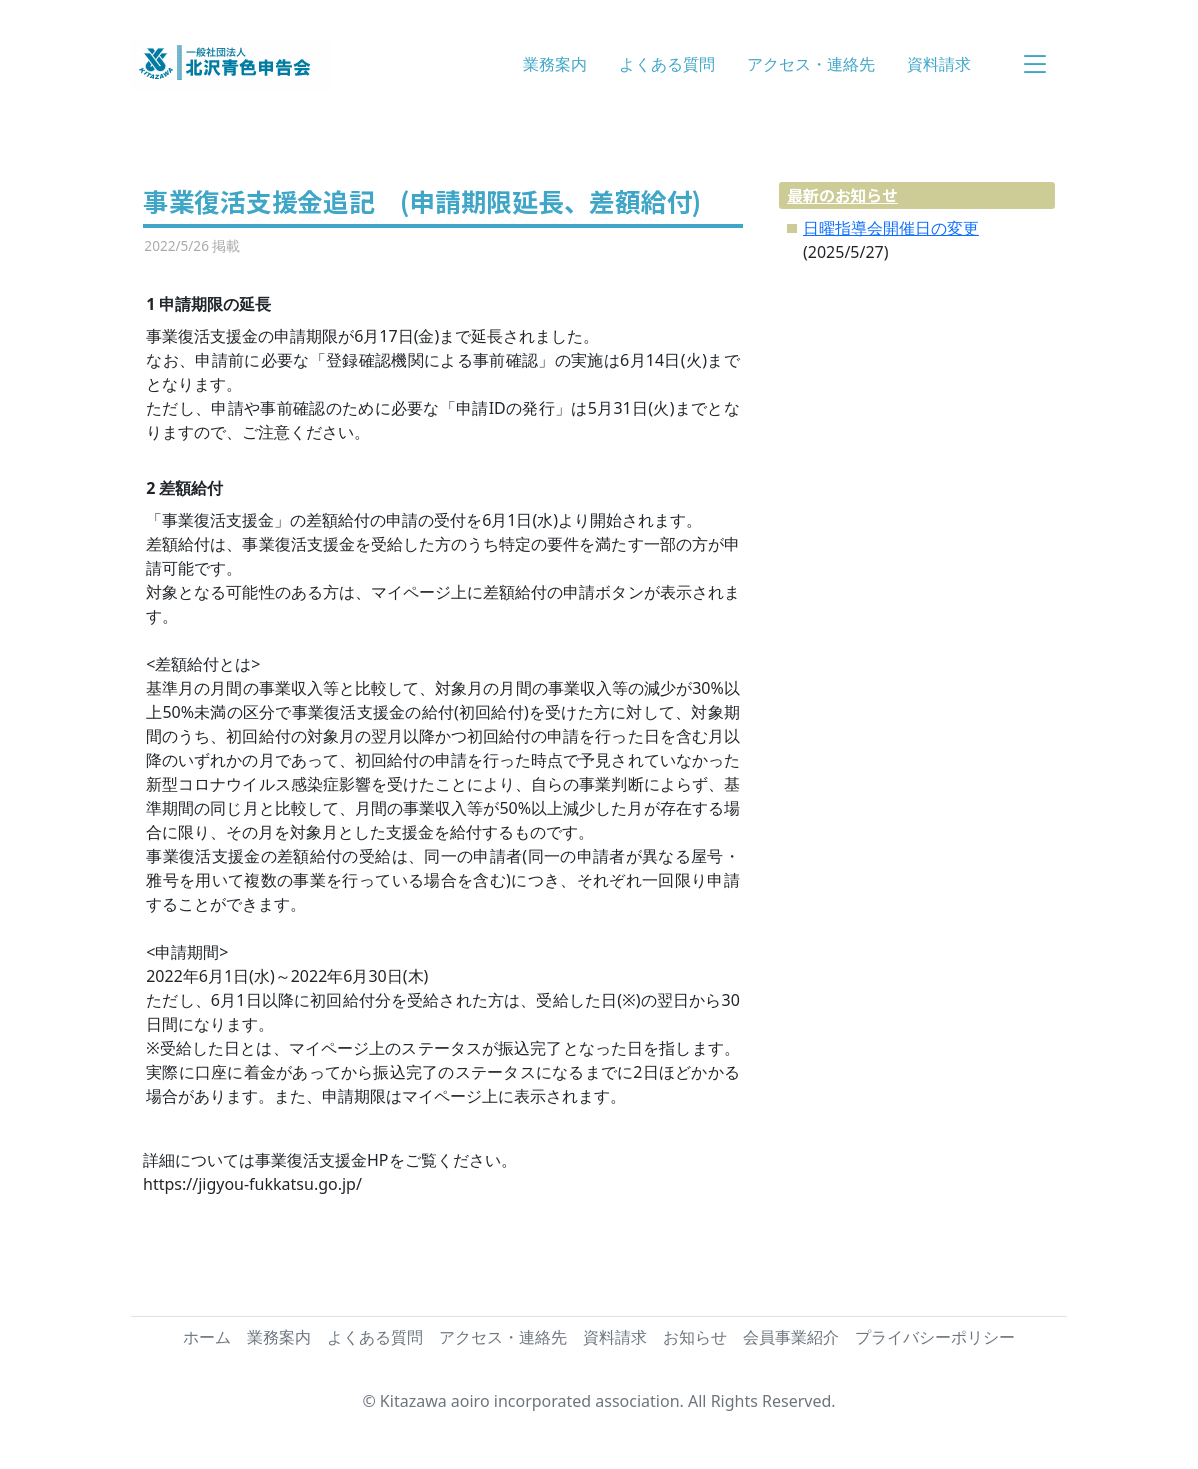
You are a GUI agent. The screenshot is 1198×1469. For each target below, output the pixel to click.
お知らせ (695, 1337)
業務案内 (555, 64)
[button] (1035, 65)
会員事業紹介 (791, 1337)
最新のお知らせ (842, 195)
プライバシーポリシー (935, 1337)
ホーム (207, 1337)
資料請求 (939, 64)
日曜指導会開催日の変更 (891, 228)
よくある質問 (667, 64)
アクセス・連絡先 (811, 64)
